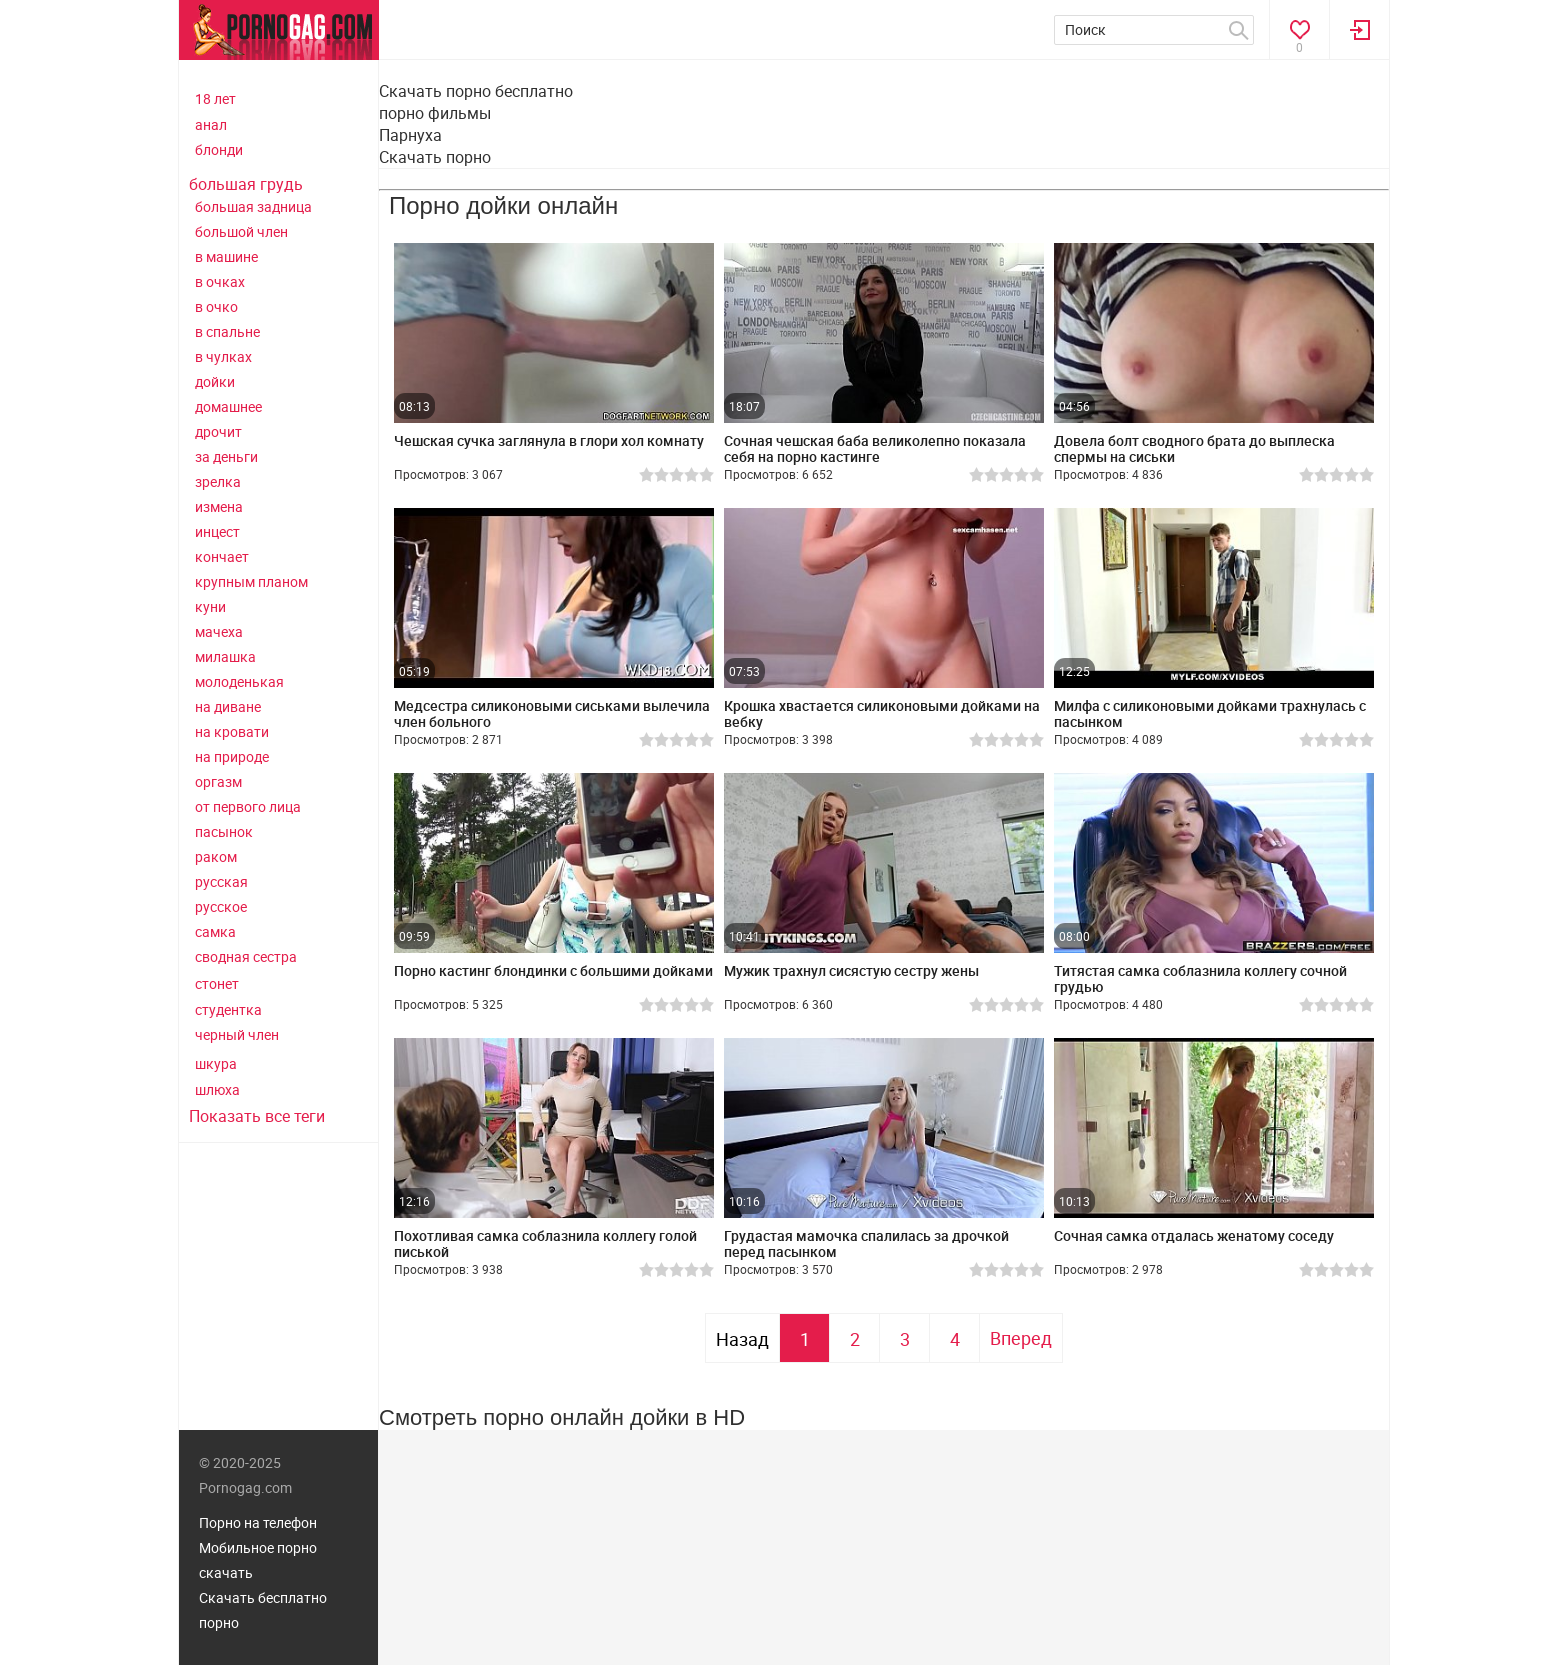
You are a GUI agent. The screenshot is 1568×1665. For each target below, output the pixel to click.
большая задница (253, 206)
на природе (232, 756)
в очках (220, 281)
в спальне (227, 331)
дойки (215, 381)
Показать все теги (257, 1116)
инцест (217, 531)
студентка (228, 1009)
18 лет (215, 98)
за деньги (226, 456)
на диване (228, 706)
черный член (237, 1034)
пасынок (224, 831)
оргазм (218, 781)
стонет (217, 983)
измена (219, 506)
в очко (216, 306)
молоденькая (239, 681)
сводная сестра (246, 956)
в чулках (223, 356)
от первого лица (248, 806)
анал (211, 124)
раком (216, 856)
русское (221, 906)
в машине (226, 256)
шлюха (217, 1089)
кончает (222, 556)
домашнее (228, 406)
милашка (225, 656)
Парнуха (410, 135)
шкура (216, 1063)
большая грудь (246, 184)
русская (221, 881)
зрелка (218, 481)
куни (210, 606)
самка (215, 931)
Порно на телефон (258, 1522)
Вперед (1021, 1338)
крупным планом (251, 581)
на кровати (232, 731)
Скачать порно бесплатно (476, 91)
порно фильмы (435, 113)
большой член (241, 231)
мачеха (219, 631)
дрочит (218, 431)
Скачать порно (435, 157)
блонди (219, 149)
